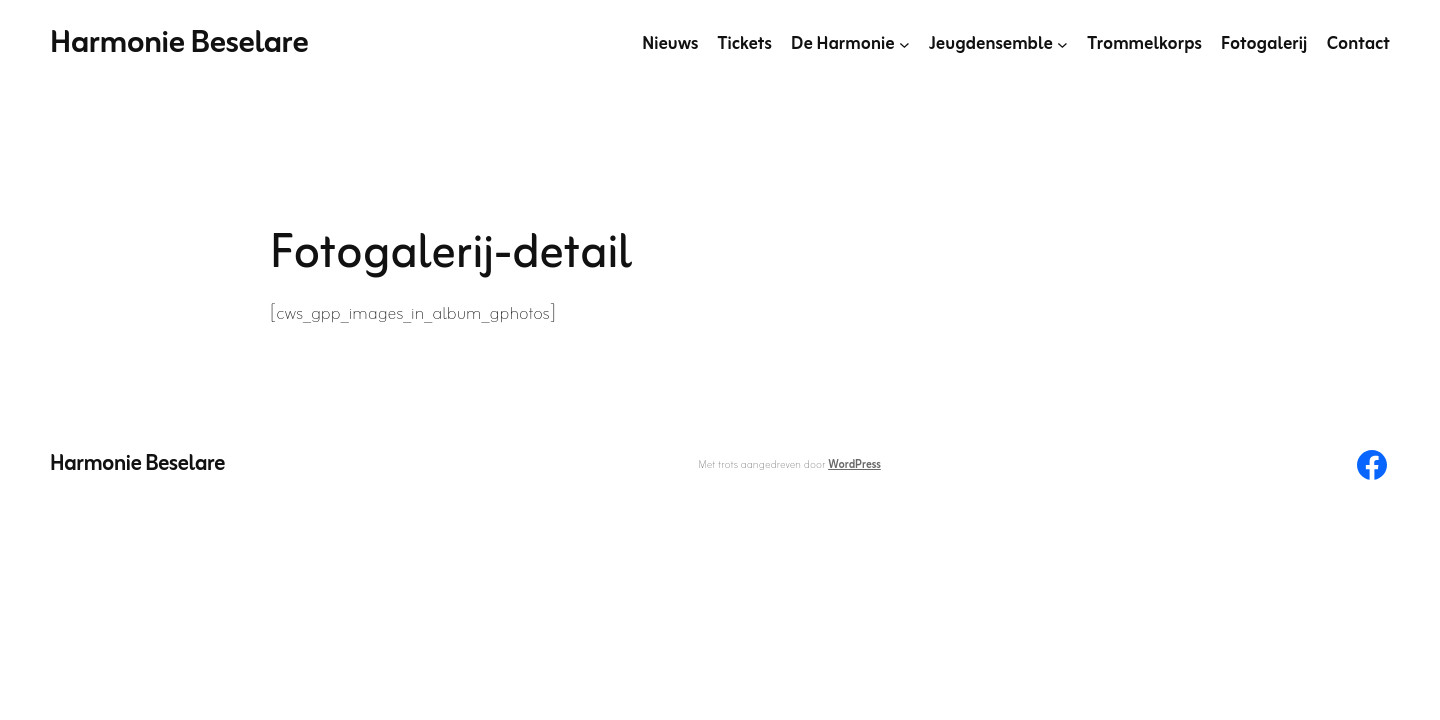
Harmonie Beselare (179, 43)
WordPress (854, 465)
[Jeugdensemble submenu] (1062, 44)
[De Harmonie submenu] (904, 44)
